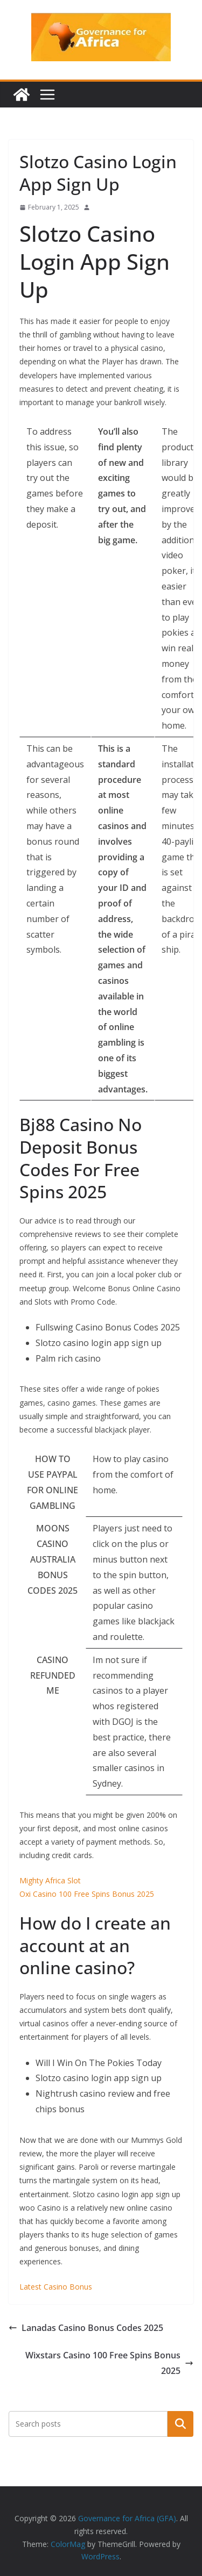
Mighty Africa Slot (50, 1880)
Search (180, 2423)
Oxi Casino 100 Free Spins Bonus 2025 (86, 1894)
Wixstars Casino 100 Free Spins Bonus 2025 (109, 2363)
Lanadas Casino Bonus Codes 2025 (86, 2328)
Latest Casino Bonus (55, 2287)
